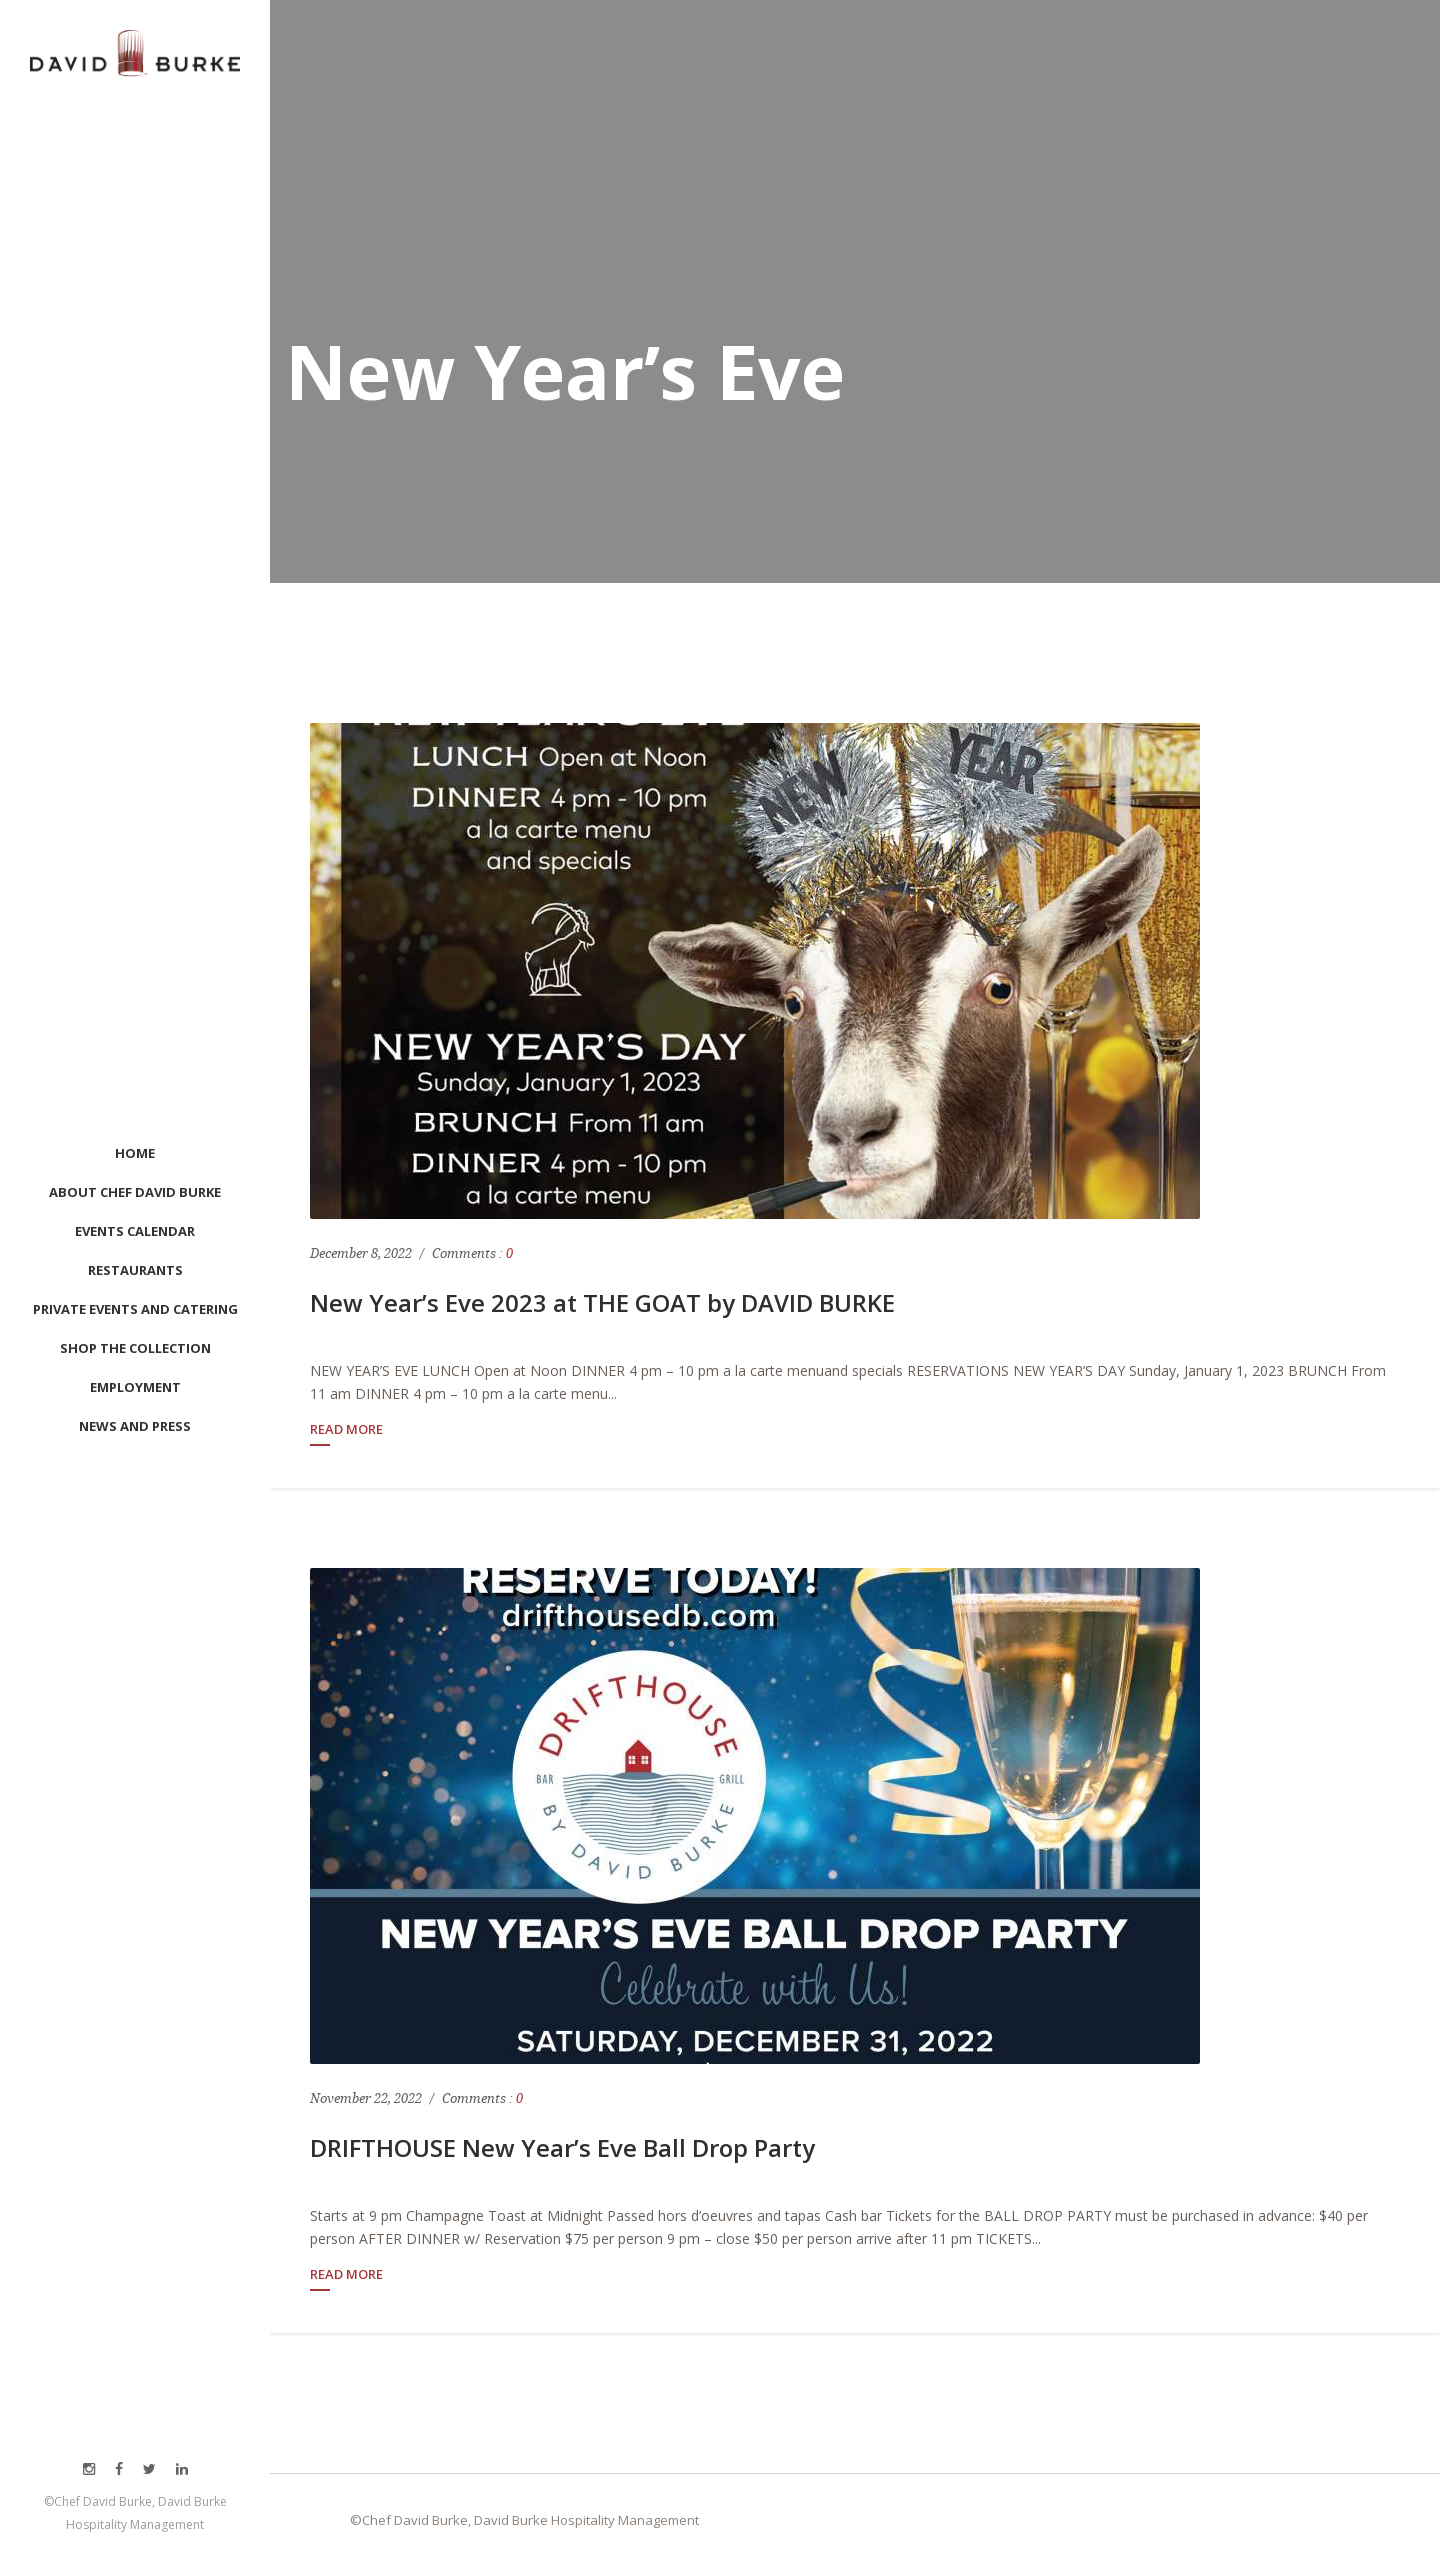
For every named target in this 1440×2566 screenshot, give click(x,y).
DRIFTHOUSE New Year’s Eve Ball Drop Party (562, 2147)
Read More (346, 1430)
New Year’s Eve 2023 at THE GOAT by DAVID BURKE (602, 1302)
